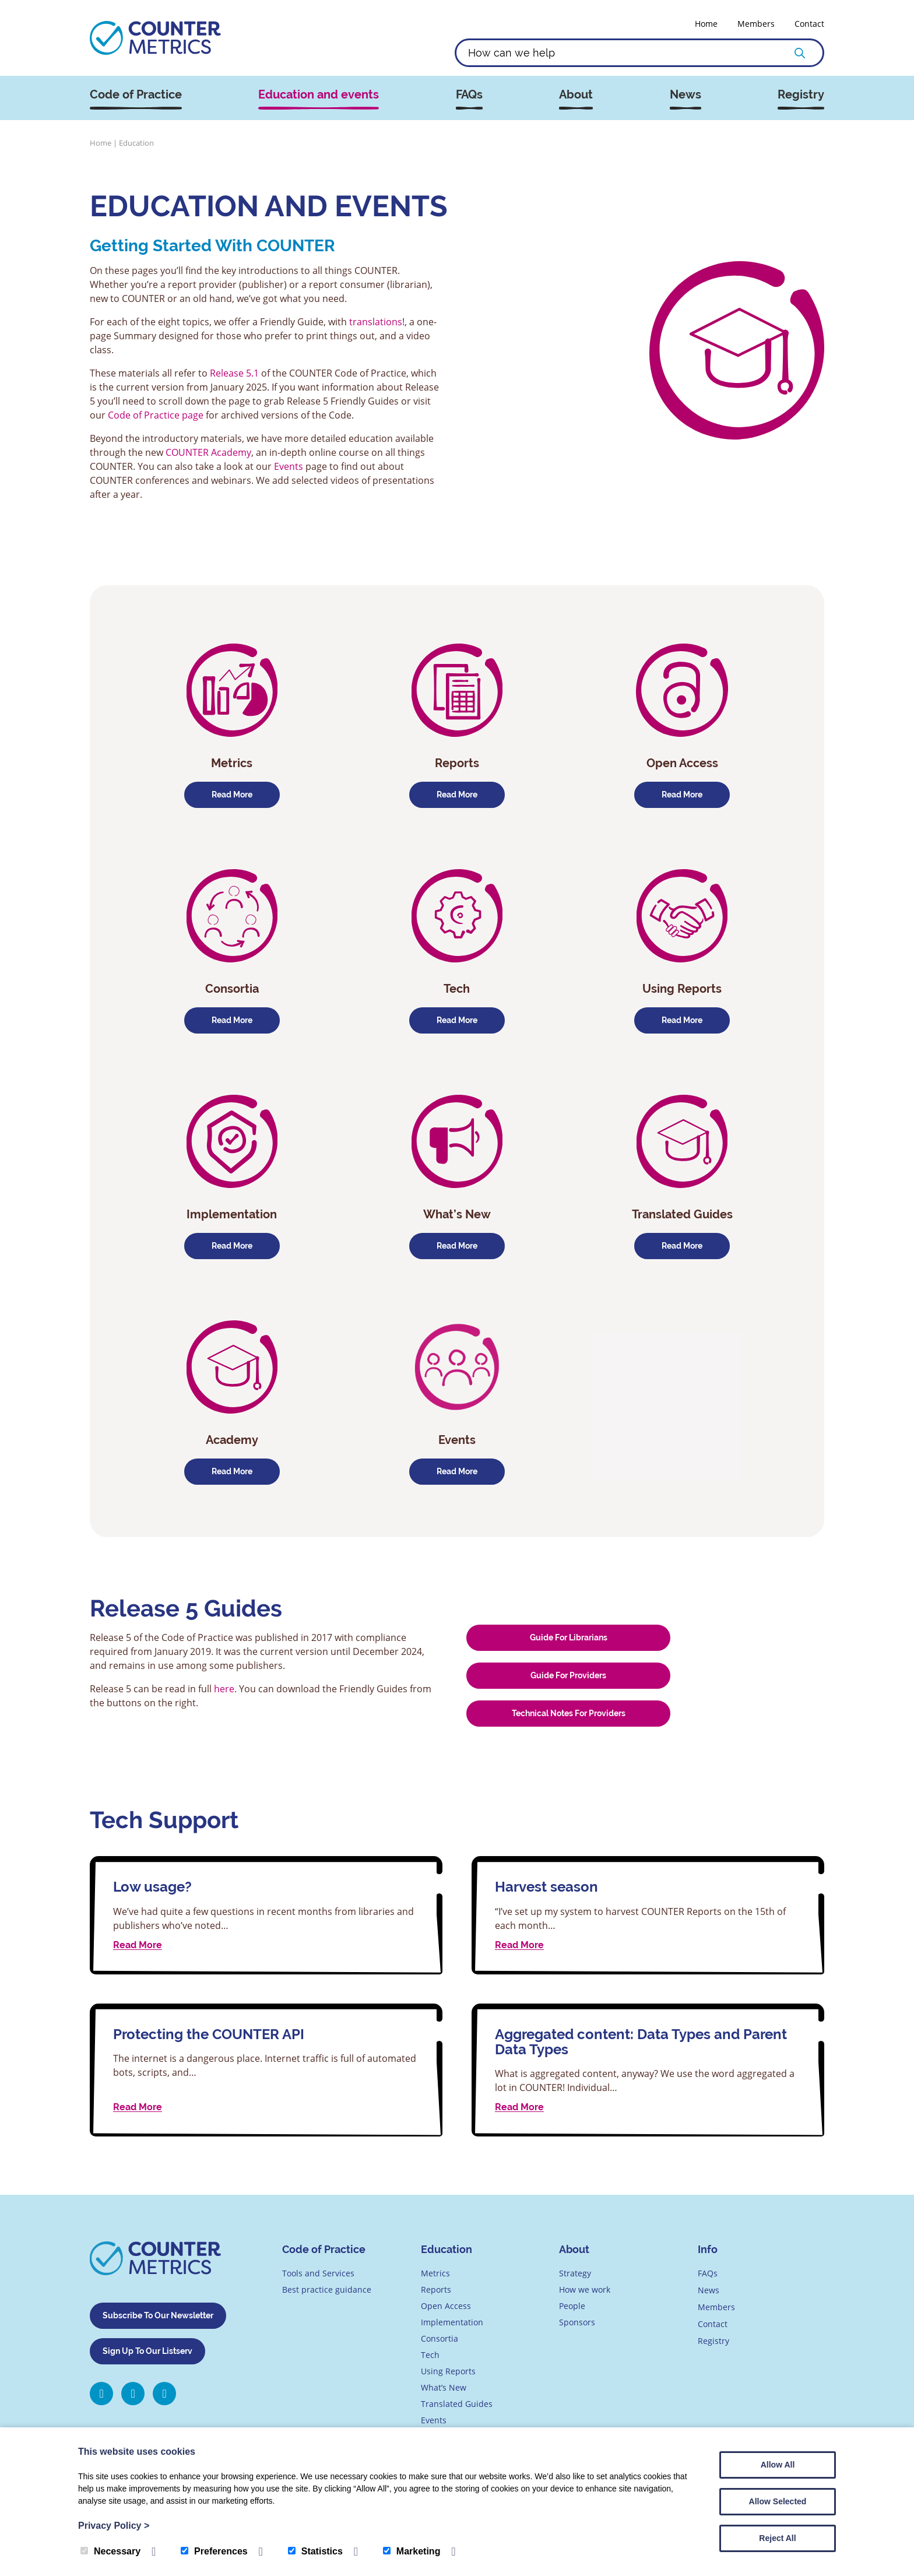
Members (756, 23)
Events (289, 466)
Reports (436, 2289)
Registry (801, 94)
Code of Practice (136, 94)
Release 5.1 (234, 373)
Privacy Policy (113, 2526)
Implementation (452, 2322)
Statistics (315, 2551)
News (685, 94)
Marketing (412, 2551)
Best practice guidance (326, 2289)
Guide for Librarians (568, 1637)
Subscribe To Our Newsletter (158, 2315)
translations (375, 321)
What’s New (443, 2387)
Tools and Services (318, 2273)
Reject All (777, 2538)
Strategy (575, 2273)
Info (708, 2249)
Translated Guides (457, 2403)
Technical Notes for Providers (568, 1713)
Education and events (318, 94)
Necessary (110, 2551)
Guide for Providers (568, 1675)
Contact (809, 23)
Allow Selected (778, 2501)
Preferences (214, 2551)
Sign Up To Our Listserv (147, 2349)
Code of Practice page (155, 415)
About (576, 94)
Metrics (435, 2273)
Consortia (439, 2338)
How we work (584, 2289)
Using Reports (448, 2371)
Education (446, 2249)
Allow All (778, 2464)
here (224, 1688)
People (572, 2305)
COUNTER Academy (208, 452)
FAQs (469, 94)
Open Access (446, 2305)
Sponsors (577, 2322)
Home (706, 23)
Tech (430, 2354)
